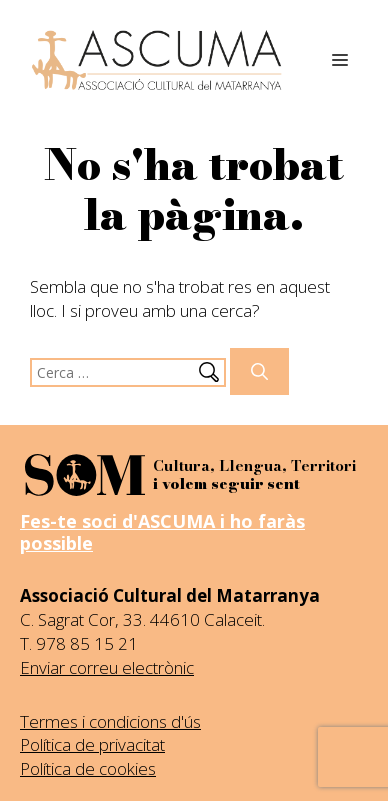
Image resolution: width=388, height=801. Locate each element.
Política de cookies (88, 768)
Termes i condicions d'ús (110, 721)
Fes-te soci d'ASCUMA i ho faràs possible (162, 532)
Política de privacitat (92, 744)
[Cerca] (259, 372)
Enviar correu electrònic (107, 667)
